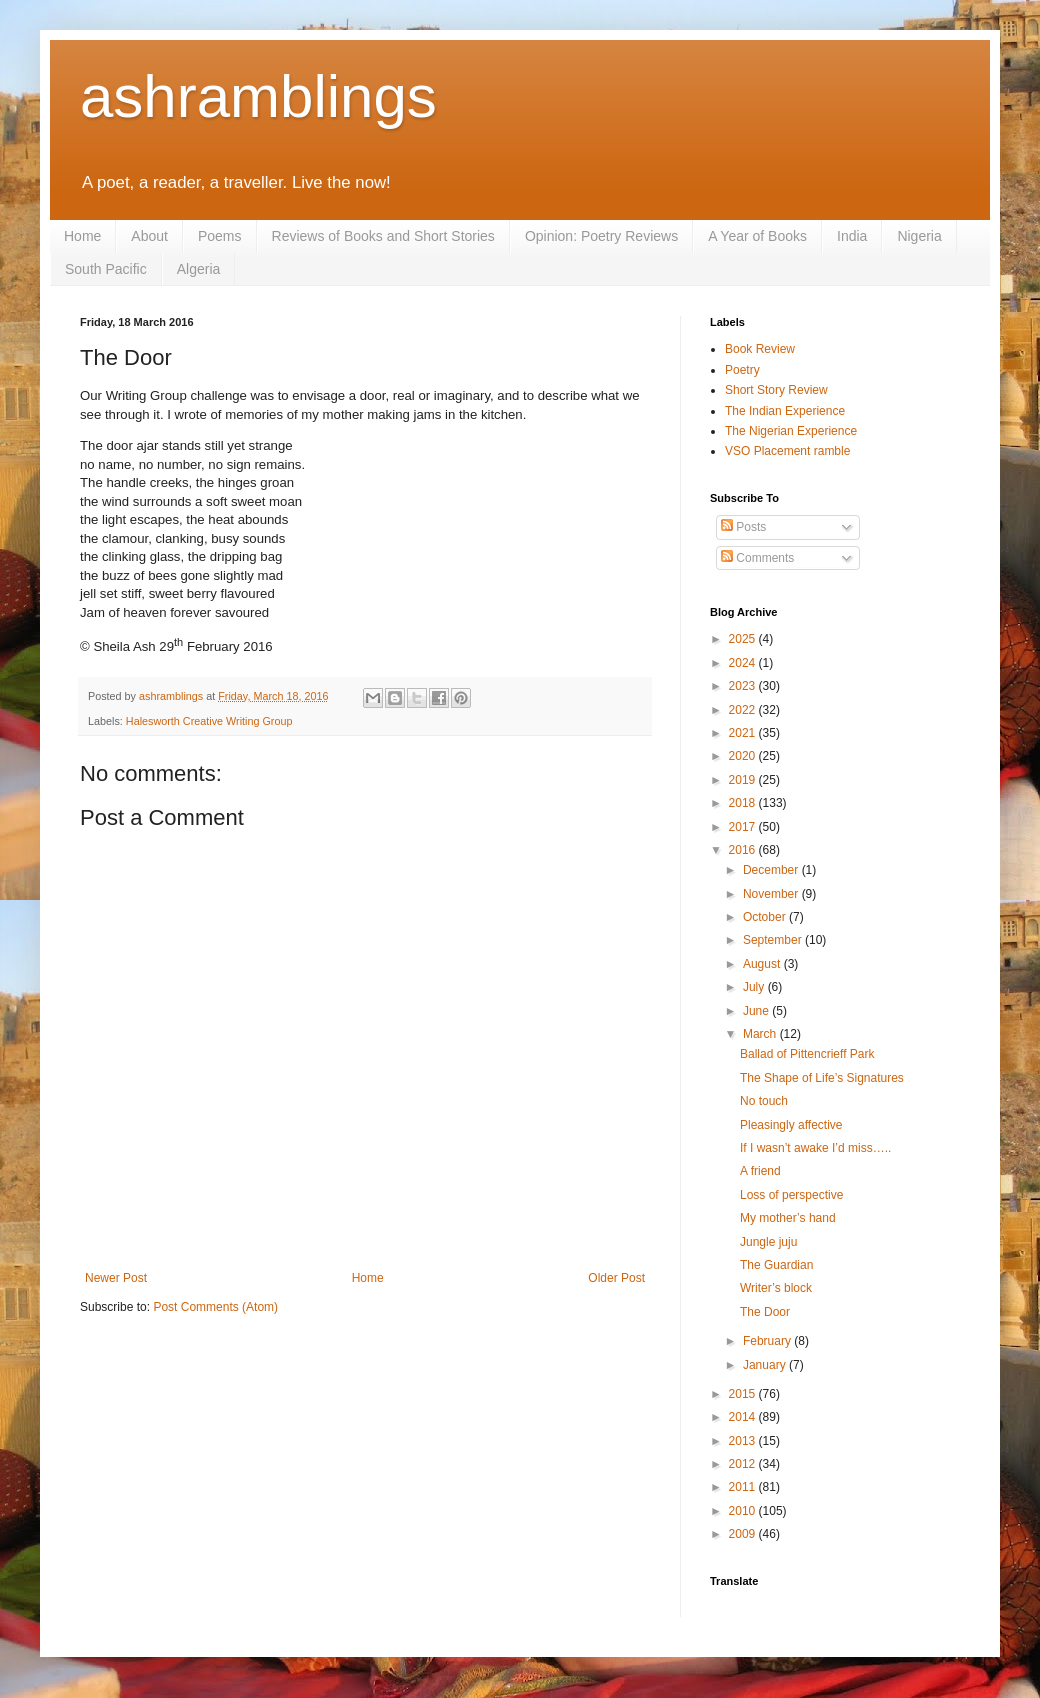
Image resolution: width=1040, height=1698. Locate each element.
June (757, 1011)
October (766, 917)
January (766, 1365)
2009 (744, 1534)
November (772, 894)
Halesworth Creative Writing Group (209, 721)
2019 (744, 780)
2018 (744, 803)
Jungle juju (768, 1242)
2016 (744, 850)
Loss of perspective (791, 1195)
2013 (744, 1441)
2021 (744, 733)
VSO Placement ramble (787, 451)
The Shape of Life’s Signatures (822, 1078)
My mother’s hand (788, 1218)
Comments (757, 558)
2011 (744, 1487)
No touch (764, 1101)
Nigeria (919, 236)
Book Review (760, 349)
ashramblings (258, 96)
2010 (744, 1511)
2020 (744, 756)
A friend (760, 1171)
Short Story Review (776, 390)
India (852, 236)
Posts (743, 527)
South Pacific (106, 269)
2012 (744, 1464)
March (761, 1034)
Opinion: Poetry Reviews (601, 236)
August (763, 964)
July (755, 987)
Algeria (199, 269)
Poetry (742, 370)
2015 (744, 1394)
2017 (744, 827)
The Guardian (776, 1265)
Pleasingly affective (791, 1125)
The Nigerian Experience (791, 431)
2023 (744, 686)
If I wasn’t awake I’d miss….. (815, 1148)
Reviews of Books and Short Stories (383, 236)
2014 (744, 1417)
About (149, 236)
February (768, 1341)
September (774, 940)
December (772, 870)
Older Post (616, 1278)
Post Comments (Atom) (215, 1307)
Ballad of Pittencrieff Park (807, 1054)
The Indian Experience (785, 411)
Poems (220, 236)
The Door (765, 1312)
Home (82, 236)
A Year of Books (757, 236)
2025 (744, 639)
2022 (744, 710)
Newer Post (116, 1278)
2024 (744, 663)
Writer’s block (776, 1288)
